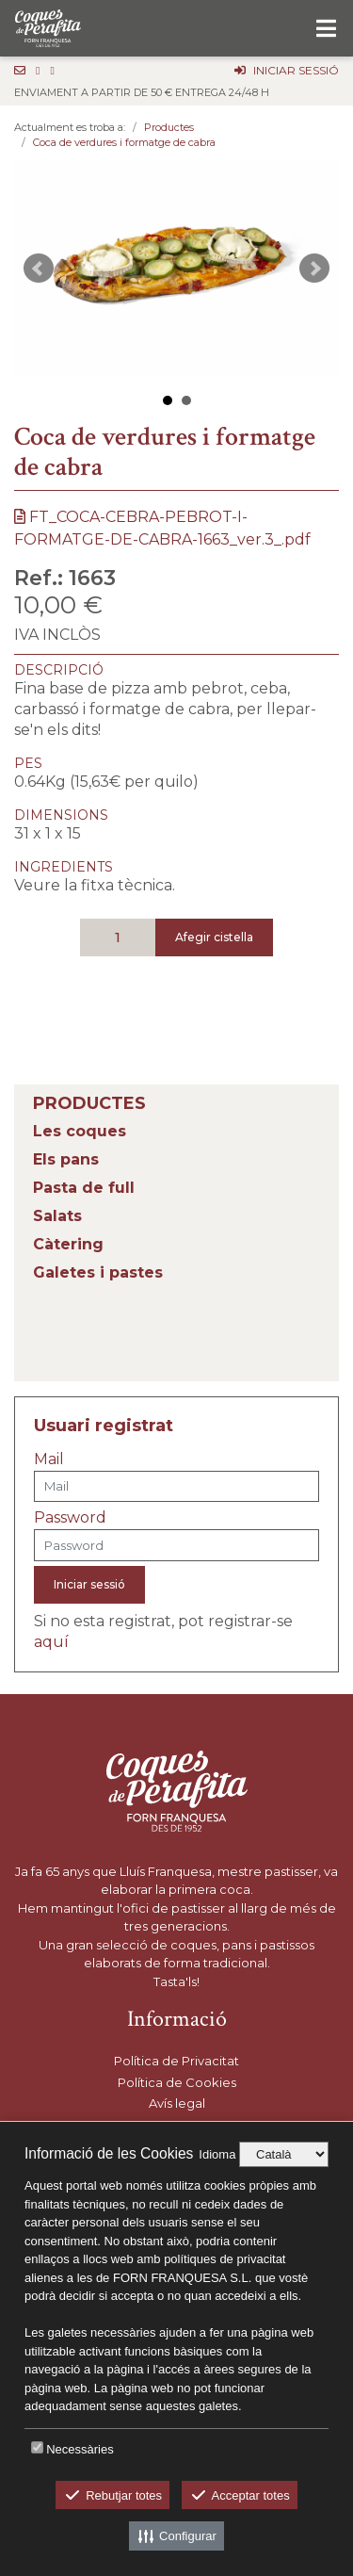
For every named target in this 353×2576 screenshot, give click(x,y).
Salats (57, 1216)
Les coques (79, 1131)
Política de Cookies (177, 2082)
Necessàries (80, 2449)
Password (70, 1517)
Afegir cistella (214, 937)
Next (314, 268)
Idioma (217, 2154)
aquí (51, 1642)
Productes (169, 127)
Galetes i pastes (98, 1272)
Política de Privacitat (176, 2060)
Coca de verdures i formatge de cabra (124, 142)
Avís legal (177, 2103)
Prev (39, 268)
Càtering (68, 1244)
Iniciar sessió (89, 1584)
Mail (49, 1459)
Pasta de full (84, 1188)
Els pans (66, 1159)
